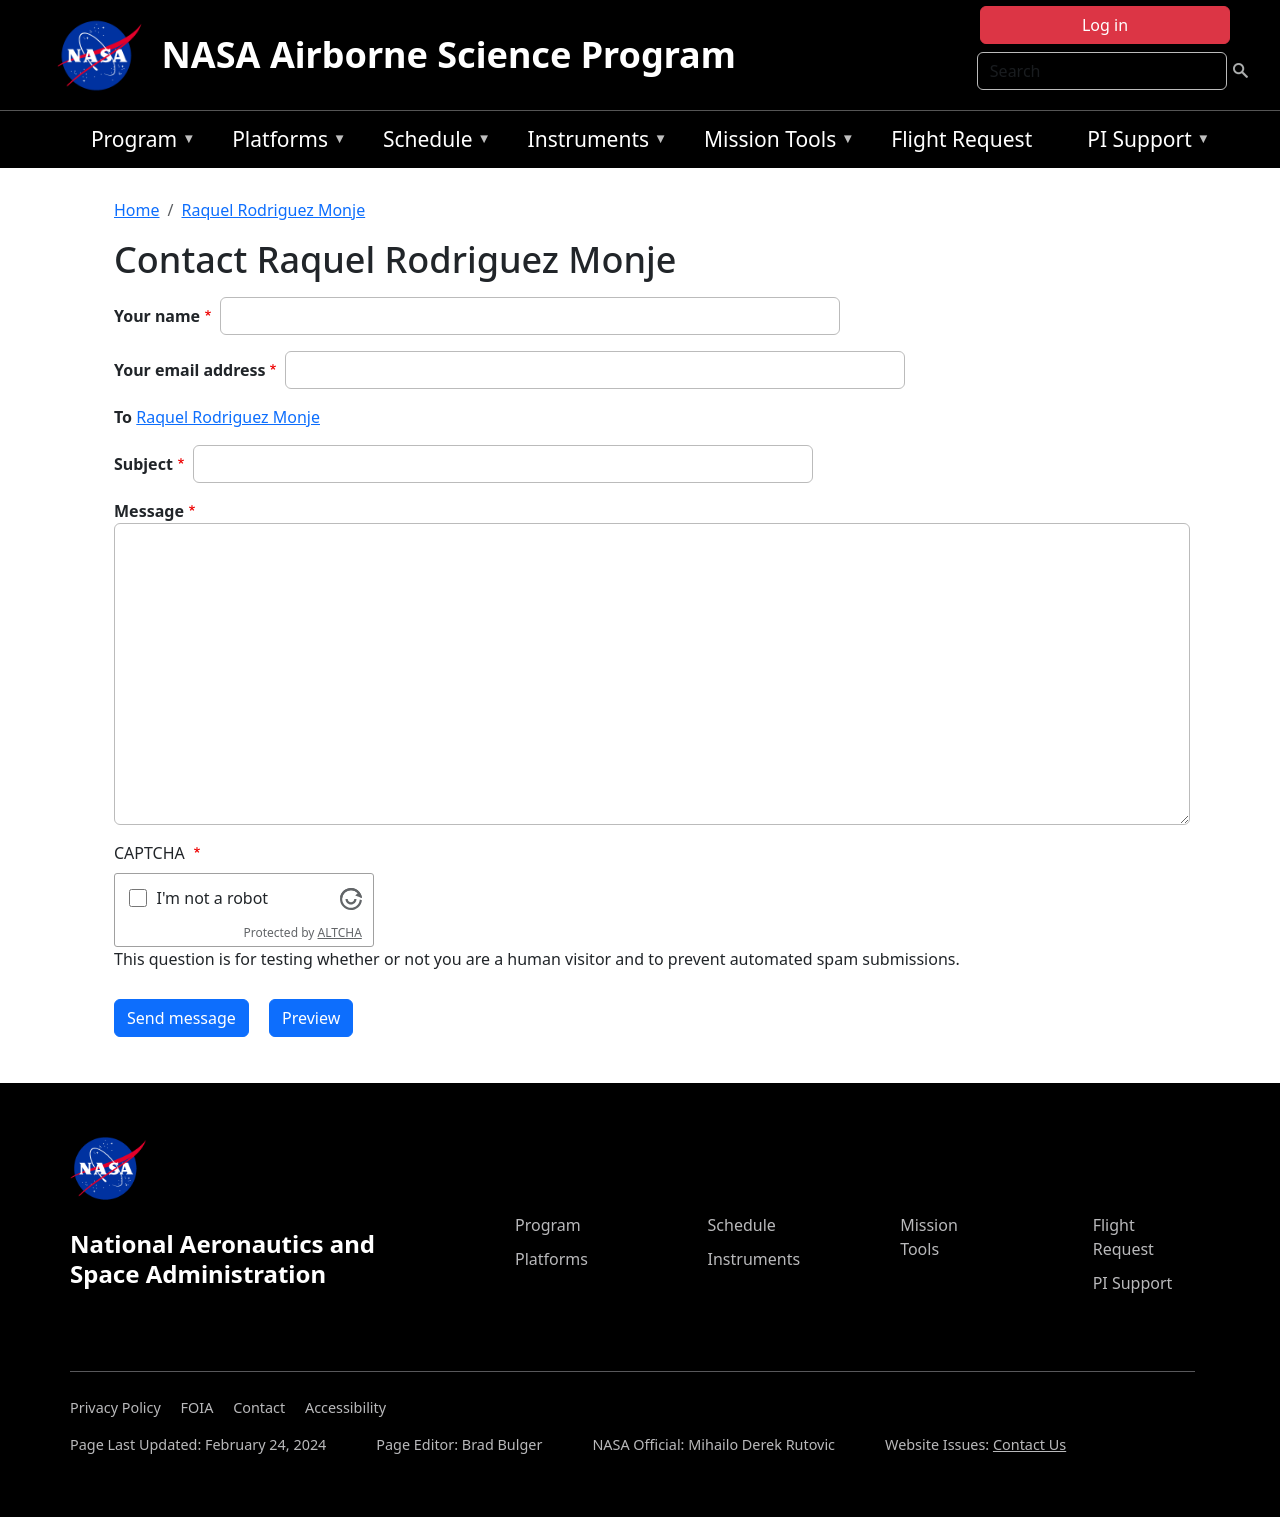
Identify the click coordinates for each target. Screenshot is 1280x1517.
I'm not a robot (213, 898)
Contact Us (1029, 1444)
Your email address (190, 370)
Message (149, 511)
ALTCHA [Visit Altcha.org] (340, 932)
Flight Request (961, 139)
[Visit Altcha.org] (351, 897)
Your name (157, 316)
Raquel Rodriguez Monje (273, 210)
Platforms (284, 142)
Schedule (432, 142)
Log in (1105, 25)
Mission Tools (774, 142)
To (123, 417)
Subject (143, 464)
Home (137, 210)
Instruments (593, 142)
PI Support (1143, 142)
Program (138, 142)
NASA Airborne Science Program (449, 54)
